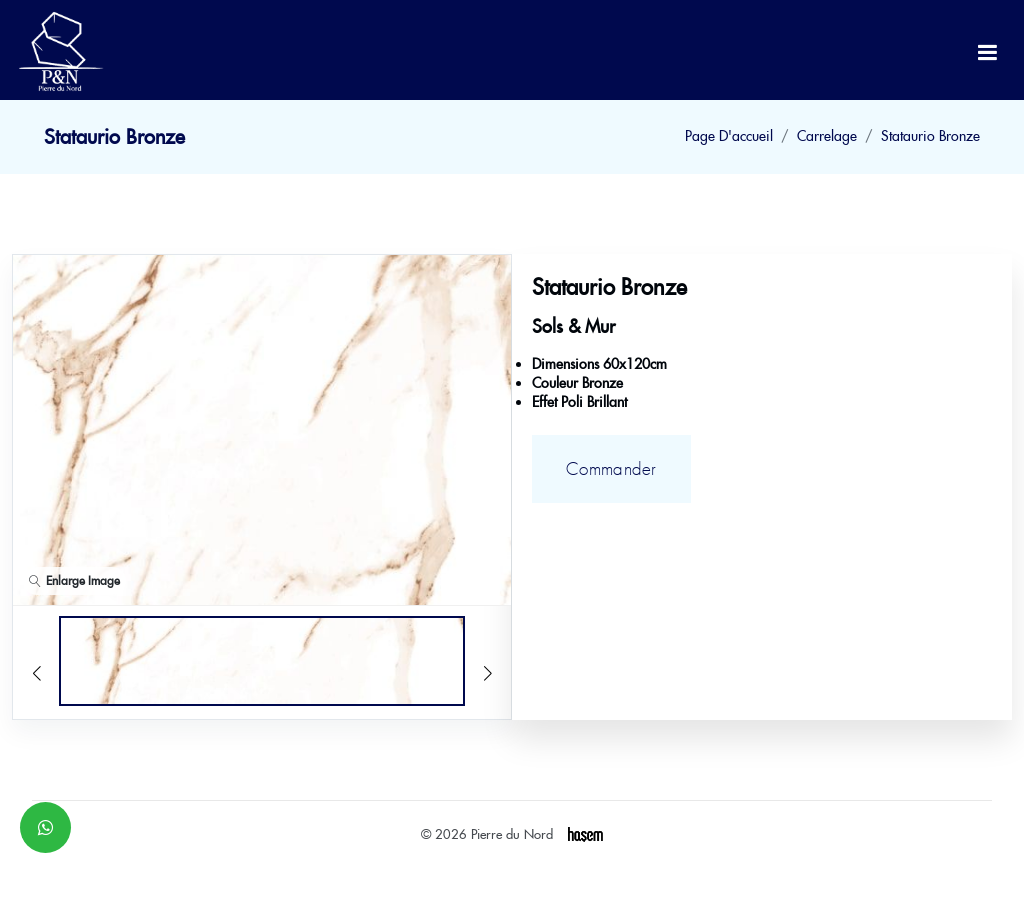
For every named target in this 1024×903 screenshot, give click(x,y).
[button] (457, 441)
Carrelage (827, 136)
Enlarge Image (74, 580)
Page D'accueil (729, 136)
